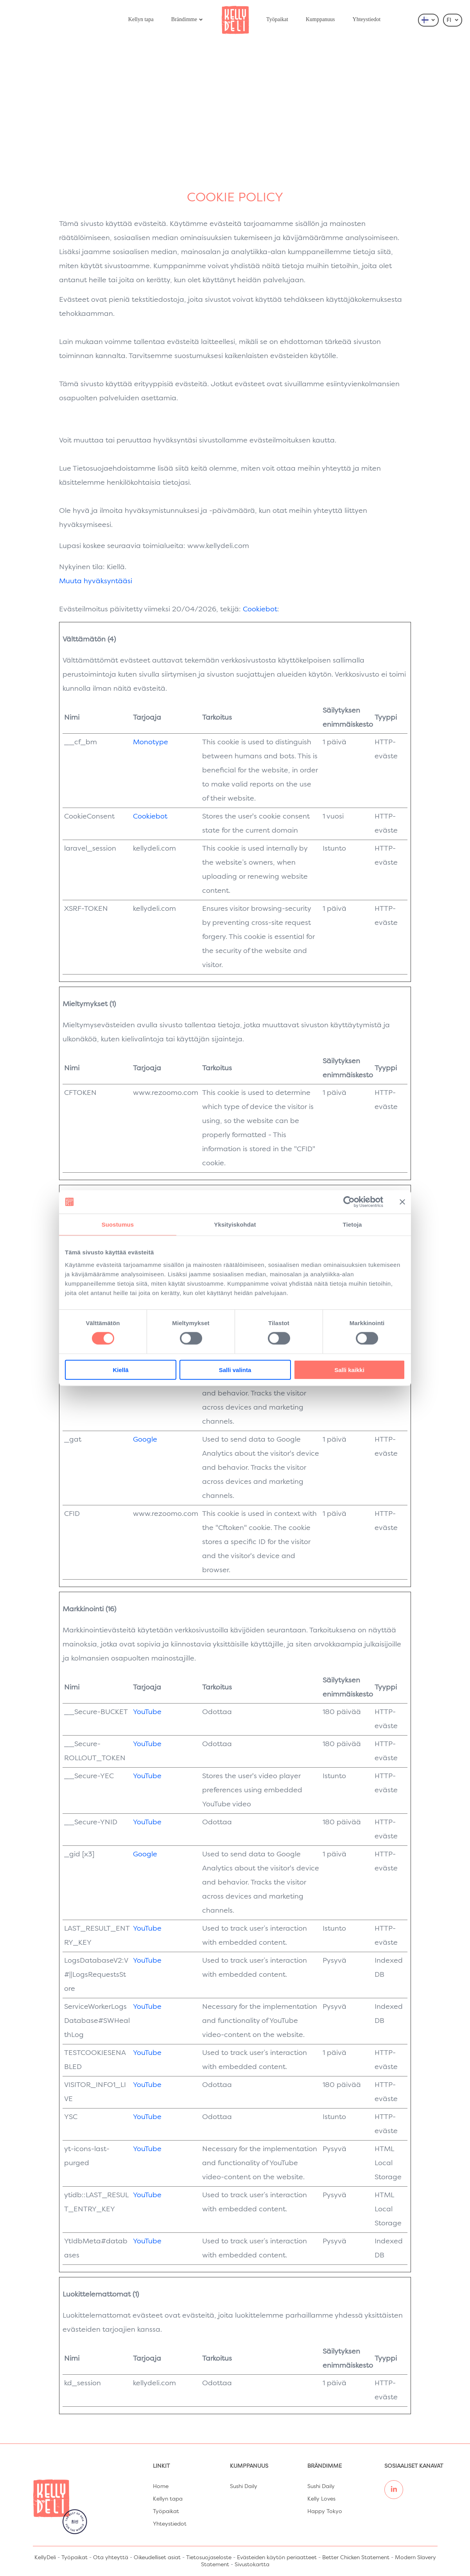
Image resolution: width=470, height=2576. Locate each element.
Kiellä (120, 1369)
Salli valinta (235, 1369)
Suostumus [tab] (118, 1224)
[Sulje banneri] (402, 1202)
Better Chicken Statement (355, 2557)
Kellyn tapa (141, 19)
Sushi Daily (243, 2486)
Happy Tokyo (324, 2511)
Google (145, 1439)
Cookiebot (260, 609)
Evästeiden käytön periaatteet (277, 2557)
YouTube (147, 1712)
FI (453, 20)
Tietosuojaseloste (208, 2557)
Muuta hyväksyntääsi (95, 581)
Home (161, 2486)
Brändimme (187, 19)
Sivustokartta (252, 2564)
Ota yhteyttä (110, 2557)
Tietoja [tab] (352, 1224)
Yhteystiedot (367, 19)
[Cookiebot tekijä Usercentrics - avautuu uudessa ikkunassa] (349, 1202)
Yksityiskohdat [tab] (235, 1224)
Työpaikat (277, 19)
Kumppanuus (320, 19)
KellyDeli (45, 2557)
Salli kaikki (349, 1369)
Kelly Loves (321, 2499)
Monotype (150, 742)
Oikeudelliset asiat (157, 2557)
